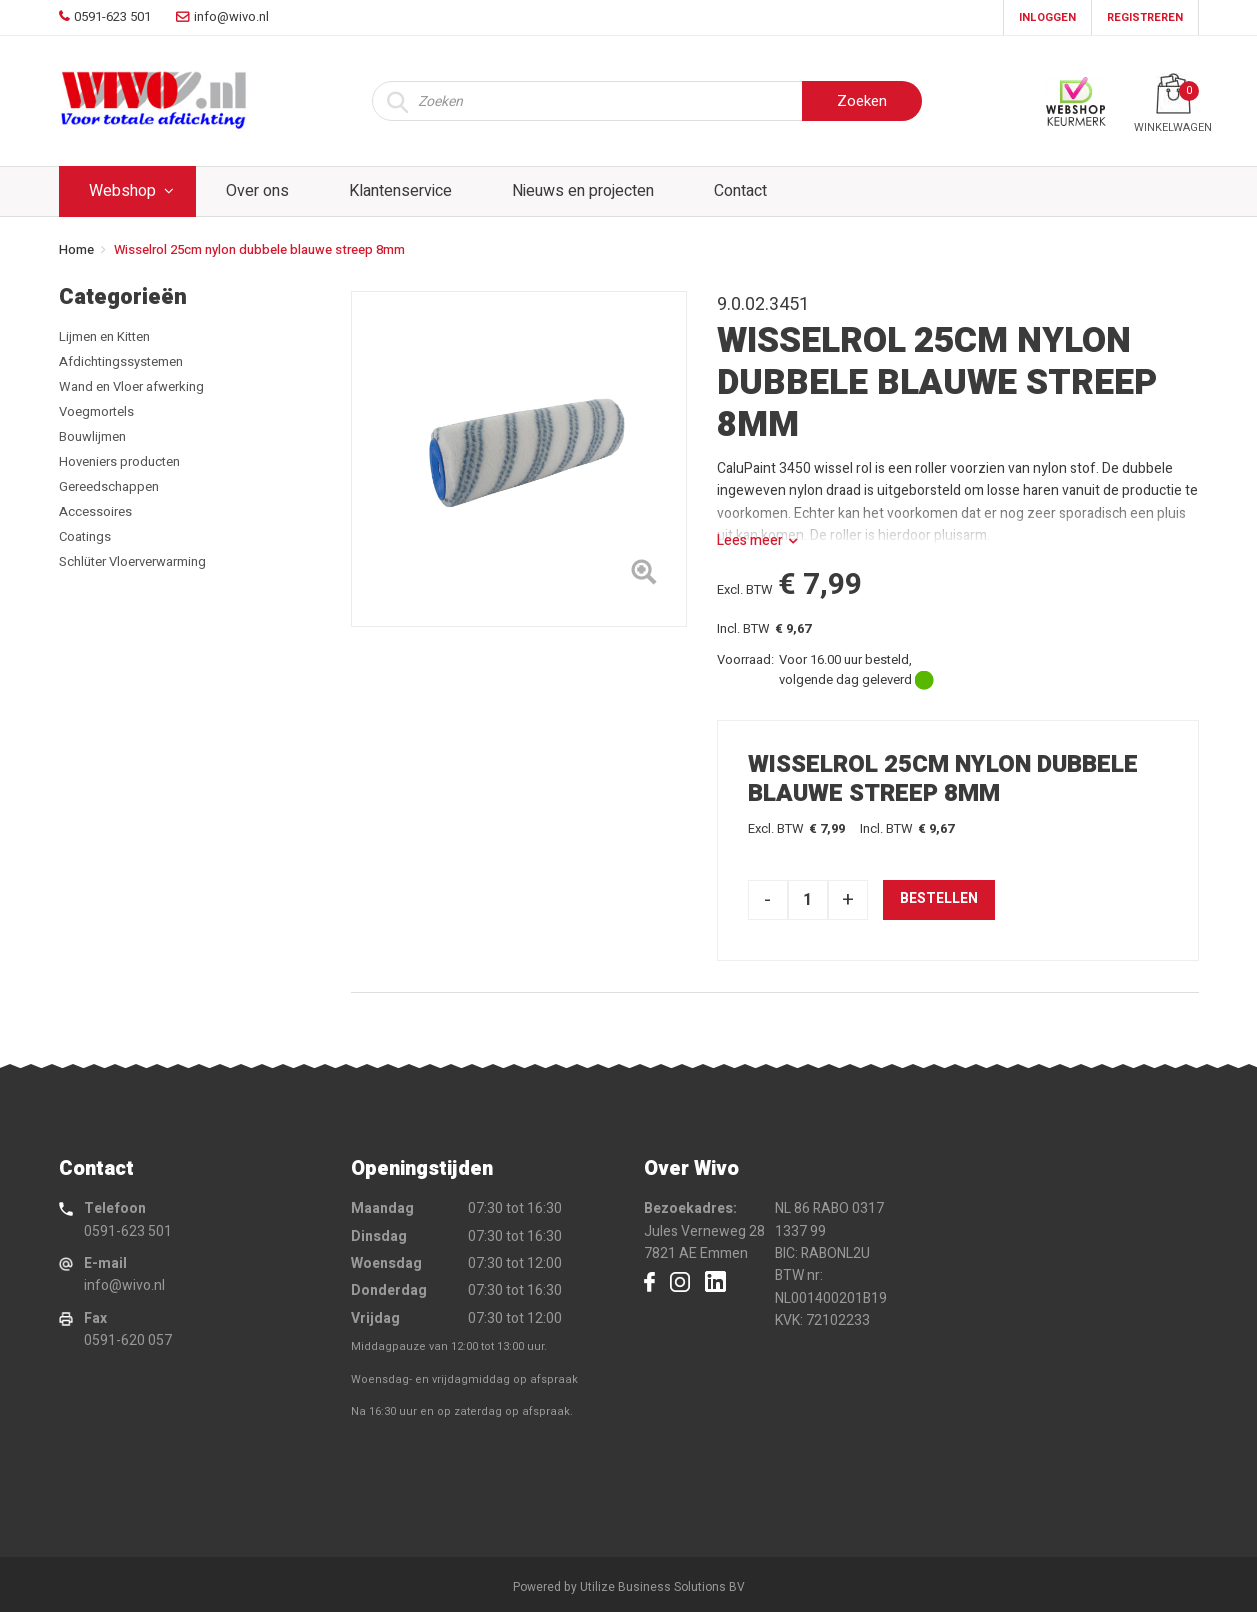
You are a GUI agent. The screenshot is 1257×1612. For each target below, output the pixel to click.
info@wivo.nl (124, 1285)
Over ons (257, 191)
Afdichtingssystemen (121, 361)
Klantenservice (400, 191)
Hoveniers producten (119, 461)
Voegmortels (96, 411)
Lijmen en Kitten (104, 336)
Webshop (122, 191)
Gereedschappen (109, 486)
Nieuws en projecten (583, 191)
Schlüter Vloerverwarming (132, 561)
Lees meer (750, 540)
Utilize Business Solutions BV (662, 1587)
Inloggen (1047, 17)
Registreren (1145, 17)
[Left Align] (643, 576)
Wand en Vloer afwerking (131, 386)
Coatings (85, 536)
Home (76, 249)
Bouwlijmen (92, 436)
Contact (740, 191)
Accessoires (95, 511)
